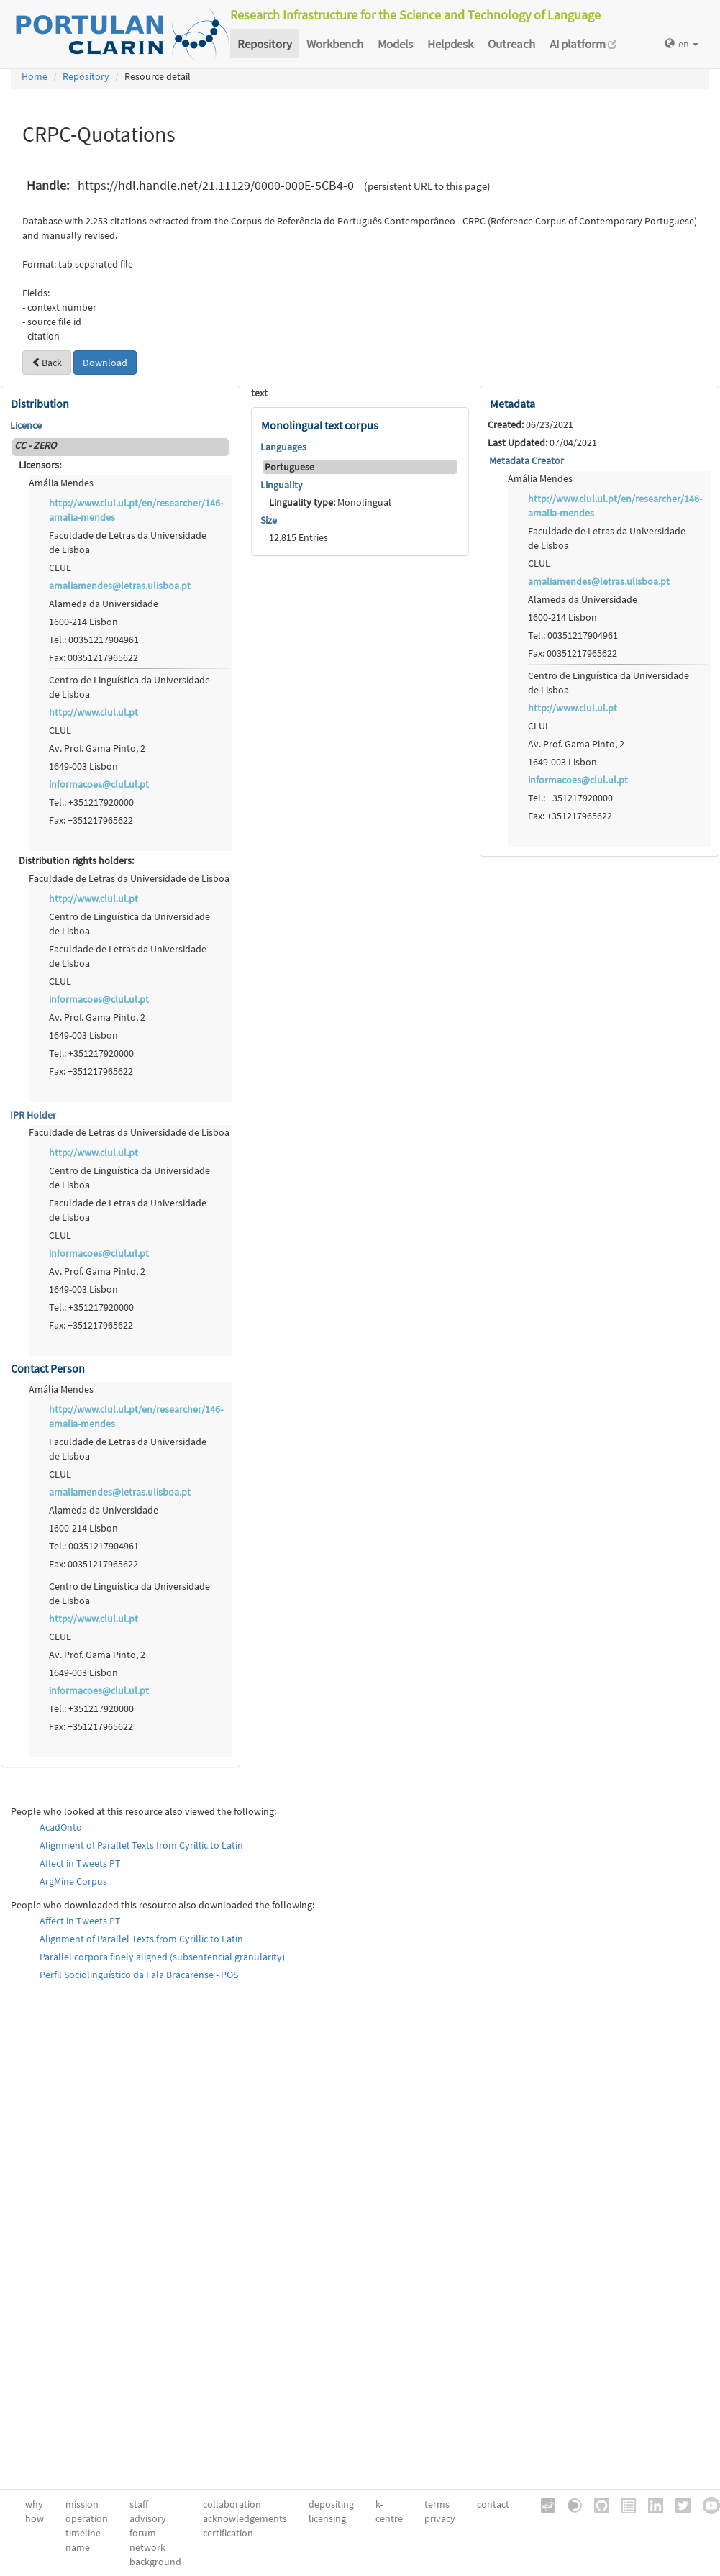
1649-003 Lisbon (83, 766)
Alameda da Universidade (103, 603)
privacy (439, 2518)
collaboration (232, 2504)
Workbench (334, 44)
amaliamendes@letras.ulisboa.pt (120, 585)
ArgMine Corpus (73, 1881)
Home (34, 76)
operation (86, 2518)
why (34, 2504)
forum (142, 2532)
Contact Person (48, 1368)
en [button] (681, 43)
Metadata (512, 403)
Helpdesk (450, 44)
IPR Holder (33, 1115)
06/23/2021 (530, 424)
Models (395, 44)
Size (268, 520)
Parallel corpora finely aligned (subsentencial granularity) (162, 1956)
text (259, 392)
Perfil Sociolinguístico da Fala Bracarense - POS (139, 1974)
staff (138, 2504)
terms (437, 2504)
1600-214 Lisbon (83, 621)
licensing (327, 2518)
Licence (26, 425)
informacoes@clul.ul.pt (99, 784)
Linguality (281, 484)
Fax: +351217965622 (91, 820)
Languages (283, 446)
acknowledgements (245, 2518)
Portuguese (289, 466)
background (155, 2561)
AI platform (583, 44)
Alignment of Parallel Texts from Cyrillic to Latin (141, 1845)
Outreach (511, 44)
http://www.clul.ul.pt (93, 712)
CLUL (60, 567)
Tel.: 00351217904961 (94, 639)
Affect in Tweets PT (80, 1863)
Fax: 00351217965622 (93, 657)
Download (105, 362)
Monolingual (330, 502)
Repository (264, 44)
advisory (147, 2518)
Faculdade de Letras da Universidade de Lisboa (127, 542)
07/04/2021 (542, 442)
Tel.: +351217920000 (91, 802)
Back (47, 362)
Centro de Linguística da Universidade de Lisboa (129, 687)
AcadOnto (61, 1827)
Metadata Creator (526, 460)
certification (228, 2532)
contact (493, 2504)
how (34, 2518)
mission (82, 2504)
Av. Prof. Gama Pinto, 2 (97, 748)
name (77, 2547)
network (147, 2547)
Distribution (40, 403)
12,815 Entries (298, 537)
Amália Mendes (61, 482)
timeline (83, 2532)
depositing (331, 2504)
